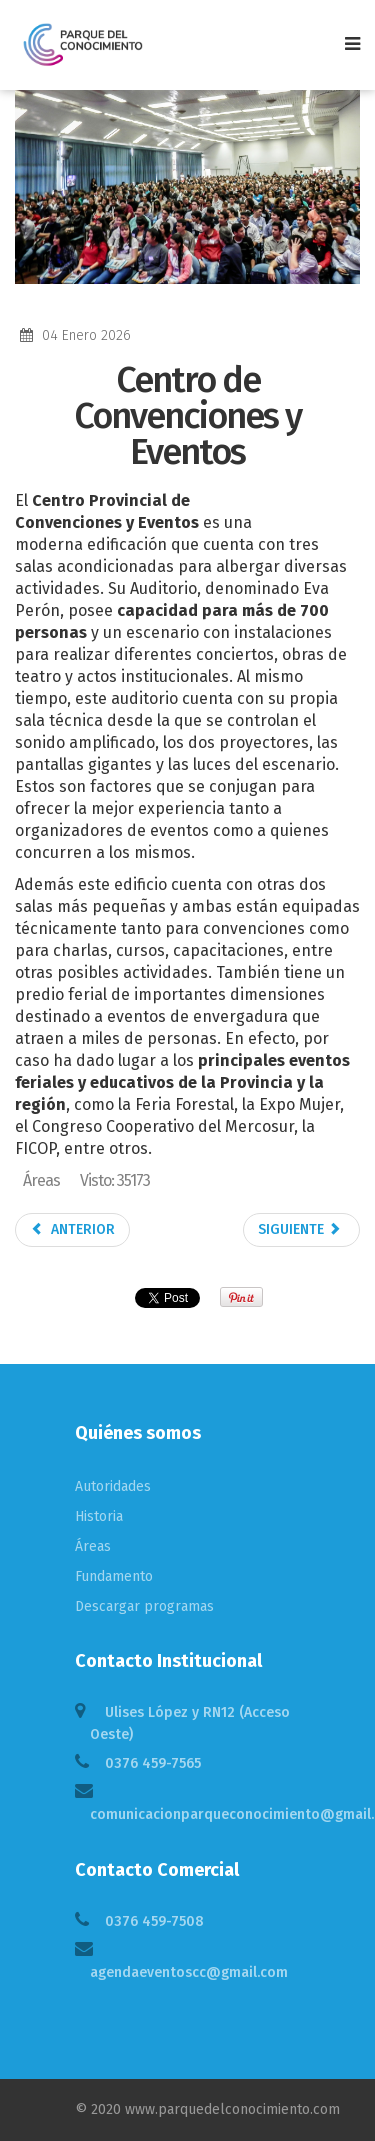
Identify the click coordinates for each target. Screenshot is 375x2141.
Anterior (72, 1229)
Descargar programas (144, 1606)
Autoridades (113, 1486)
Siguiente (300, 1229)
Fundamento (114, 1576)
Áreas (93, 1546)
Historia (99, 1516)
